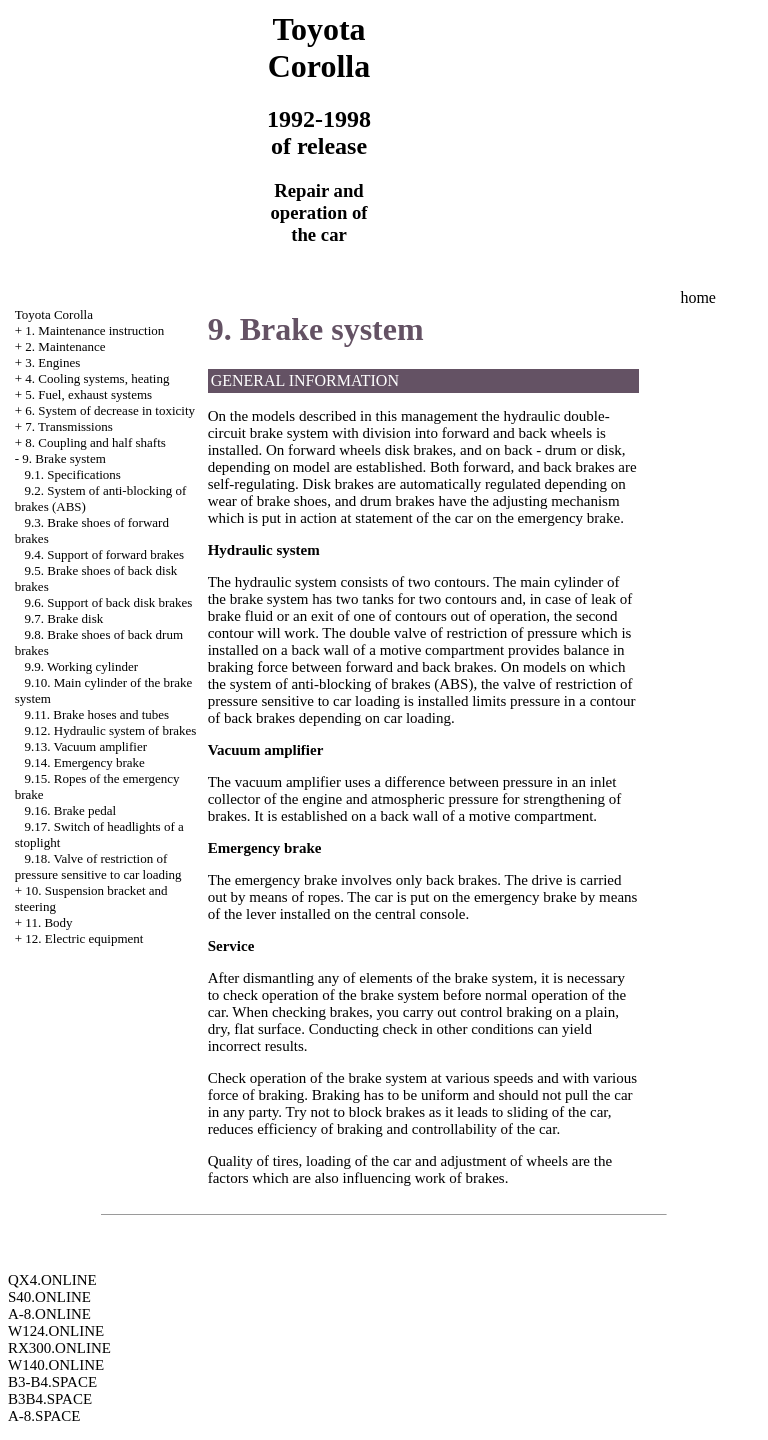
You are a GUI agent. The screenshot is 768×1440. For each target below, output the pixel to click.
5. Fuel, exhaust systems (88, 394)
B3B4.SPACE (50, 1399)
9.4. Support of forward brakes (105, 554)
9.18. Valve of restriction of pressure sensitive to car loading (98, 866)
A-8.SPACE (44, 1416)
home (698, 297)
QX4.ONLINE (52, 1280)
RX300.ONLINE (59, 1348)
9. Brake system (63, 458)
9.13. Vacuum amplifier (86, 746)
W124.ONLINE (56, 1331)
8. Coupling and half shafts (95, 442)
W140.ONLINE (56, 1365)
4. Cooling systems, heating (97, 378)
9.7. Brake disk (64, 618)
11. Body (48, 922)
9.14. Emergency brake (85, 762)
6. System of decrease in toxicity (110, 410)
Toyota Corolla (54, 314)
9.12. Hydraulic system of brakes (111, 730)
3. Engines (52, 362)
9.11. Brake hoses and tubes (97, 714)
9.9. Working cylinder (82, 666)
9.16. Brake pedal (71, 810)
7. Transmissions (68, 426)
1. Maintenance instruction (94, 330)
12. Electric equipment (84, 938)
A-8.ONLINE (49, 1314)
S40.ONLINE (49, 1297)
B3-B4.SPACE (52, 1382)
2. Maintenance (65, 346)
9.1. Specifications (73, 474)
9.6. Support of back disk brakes (109, 602)
